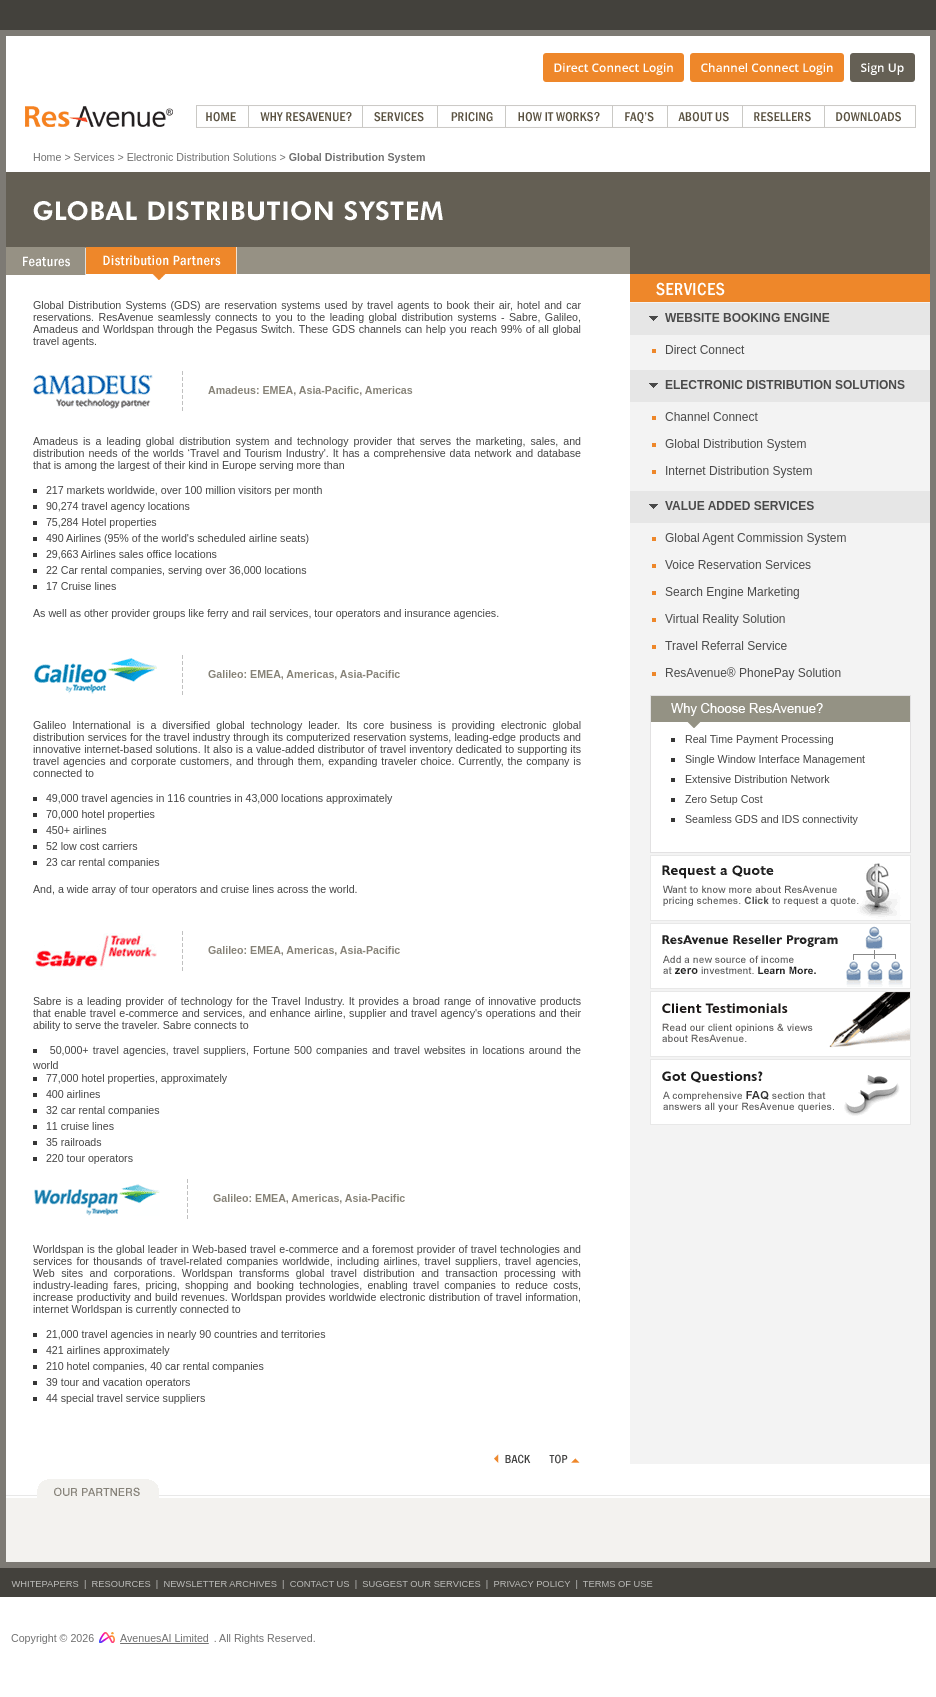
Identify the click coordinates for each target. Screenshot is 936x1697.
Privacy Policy (531, 1584)
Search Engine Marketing (732, 592)
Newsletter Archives (220, 1584)
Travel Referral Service (726, 646)
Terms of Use (618, 1584)
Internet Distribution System (738, 471)
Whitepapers (45, 1584)
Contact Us (320, 1584)
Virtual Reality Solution (725, 619)
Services (94, 157)
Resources (121, 1584)
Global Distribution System (735, 444)
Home (47, 157)
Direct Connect (704, 350)
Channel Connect (711, 417)
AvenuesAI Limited (154, 1638)
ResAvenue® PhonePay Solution (753, 673)
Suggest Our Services (421, 1584)
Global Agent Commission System (755, 538)
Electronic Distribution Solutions (202, 157)
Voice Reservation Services (738, 565)
